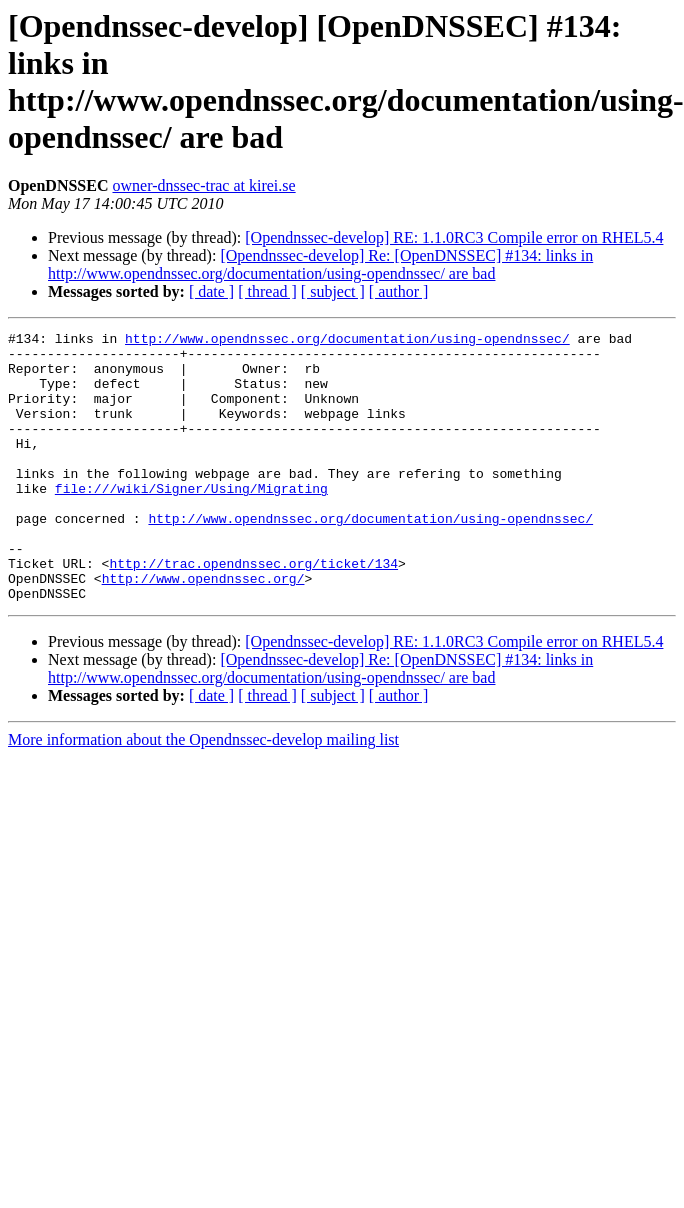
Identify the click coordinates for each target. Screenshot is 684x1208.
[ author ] (399, 291)
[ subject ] (333, 291)
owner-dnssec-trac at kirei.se (203, 185)
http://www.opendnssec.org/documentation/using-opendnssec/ (347, 341)
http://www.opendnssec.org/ (203, 629)
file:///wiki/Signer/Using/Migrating (191, 521)
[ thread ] (267, 291)
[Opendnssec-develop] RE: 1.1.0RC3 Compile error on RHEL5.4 (454, 237)
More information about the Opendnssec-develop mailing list (203, 793)
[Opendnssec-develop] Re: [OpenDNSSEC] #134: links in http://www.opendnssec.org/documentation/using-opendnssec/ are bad (320, 264)
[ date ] (211, 291)
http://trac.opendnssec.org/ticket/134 (253, 611)
